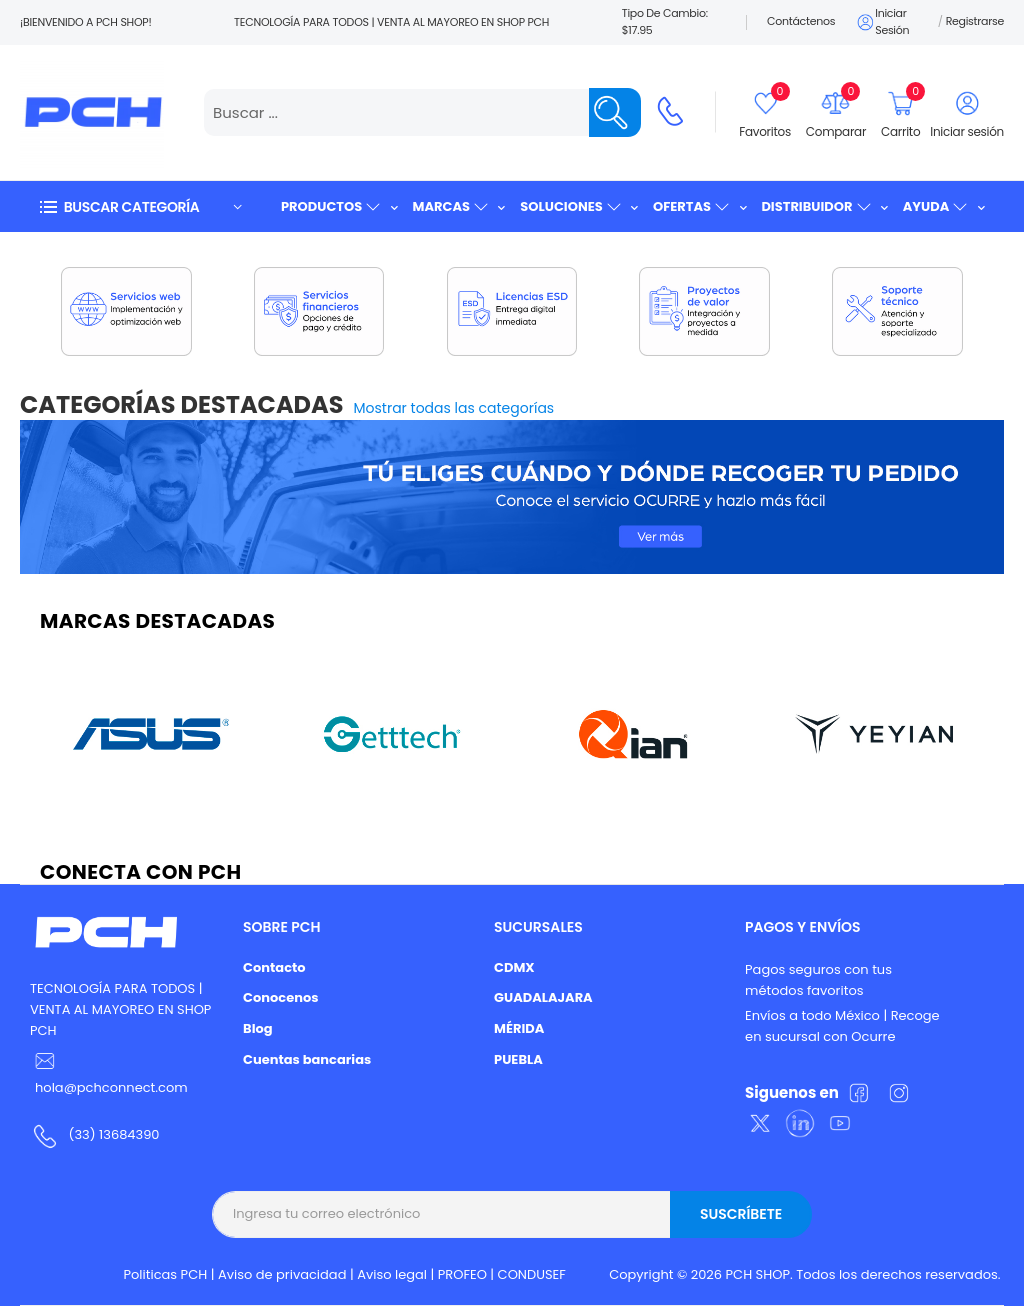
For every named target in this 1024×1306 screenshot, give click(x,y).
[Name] (615, 112)
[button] (140, 206)
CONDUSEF (532, 1274)
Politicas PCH (166, 1274)
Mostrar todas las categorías (454, 408)
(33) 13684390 (113, 1134)
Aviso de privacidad (282, 1274)
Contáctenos (801, 21)
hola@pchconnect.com (111, 1087)
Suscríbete (741, 1214)
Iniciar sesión (882, 22)
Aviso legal (392, 1274)
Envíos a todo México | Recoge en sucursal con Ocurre (842, 1026)
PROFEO (462, 1274)
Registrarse (975, 21)
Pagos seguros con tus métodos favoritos (818, 980)
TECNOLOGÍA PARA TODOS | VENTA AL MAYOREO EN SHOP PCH (120, 1009)
